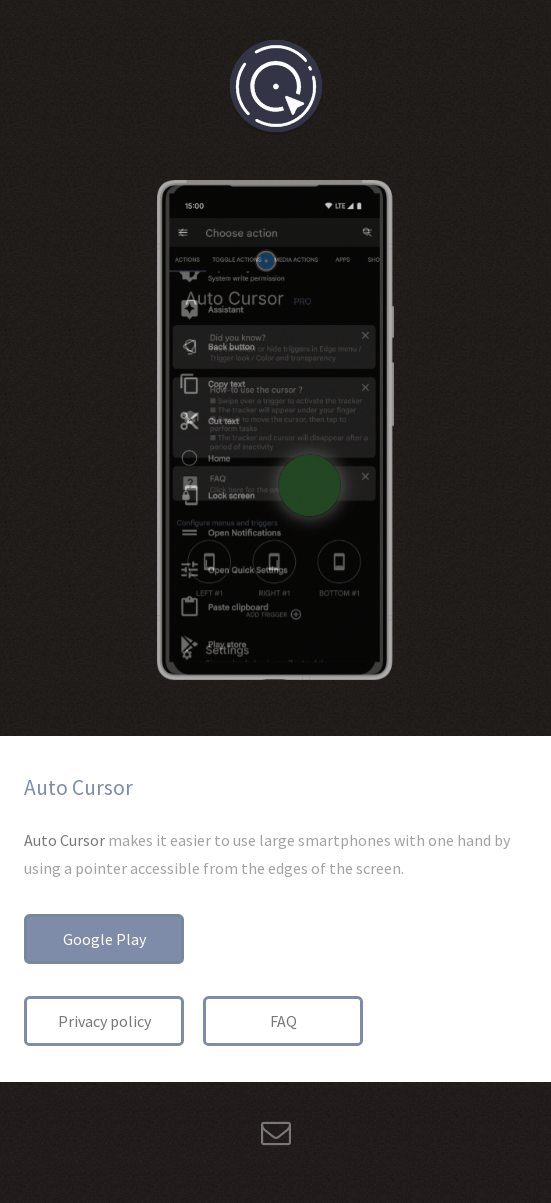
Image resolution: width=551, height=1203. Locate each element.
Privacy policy (104, 1021)
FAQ (283, 1021)
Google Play (104, 939)
